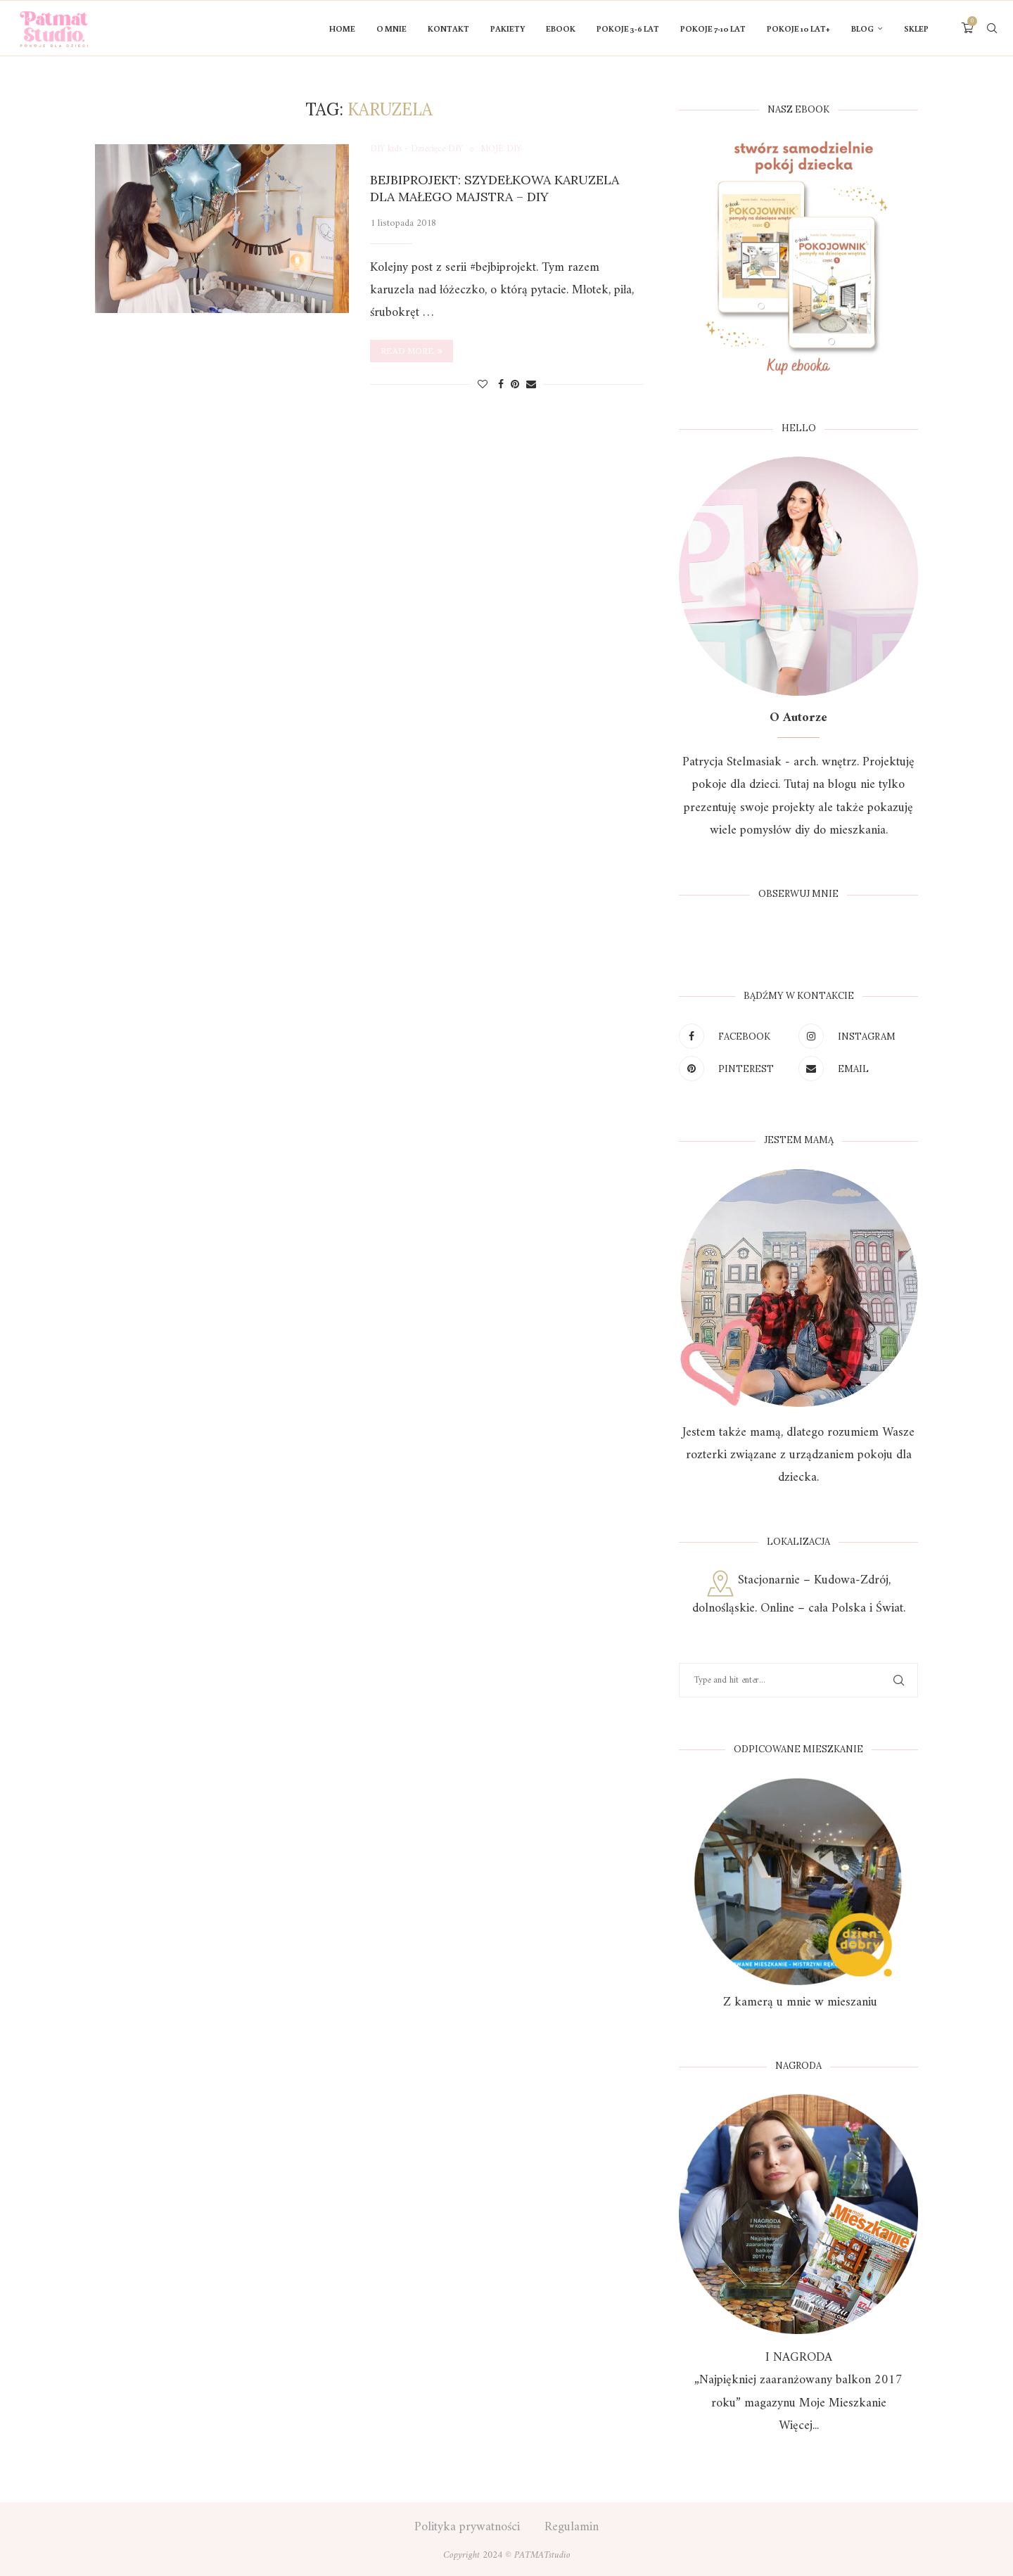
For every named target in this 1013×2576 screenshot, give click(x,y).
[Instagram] (855, 1036)
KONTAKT (448, 28)
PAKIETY (507, 28)
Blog (862, 28)
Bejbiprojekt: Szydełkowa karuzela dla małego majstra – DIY (494, 188)
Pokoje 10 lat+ (798, 28)
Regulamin (571, 2527)
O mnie (391, 28)
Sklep (916, 28)
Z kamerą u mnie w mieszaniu (798, 2002)
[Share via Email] (531, 385)
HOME (342, 28)
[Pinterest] (735, 1068)
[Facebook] (735, 1036)
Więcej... (799, 2426)
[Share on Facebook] (501, 385)
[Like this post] (483, 385)
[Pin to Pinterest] (515, 385)
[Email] (855, 1068)
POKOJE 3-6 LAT (628, 28)
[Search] (992, 29)
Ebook (560, 28)
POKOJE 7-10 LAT (713, 28)
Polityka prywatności (467, 2527)
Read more (411, 350)
